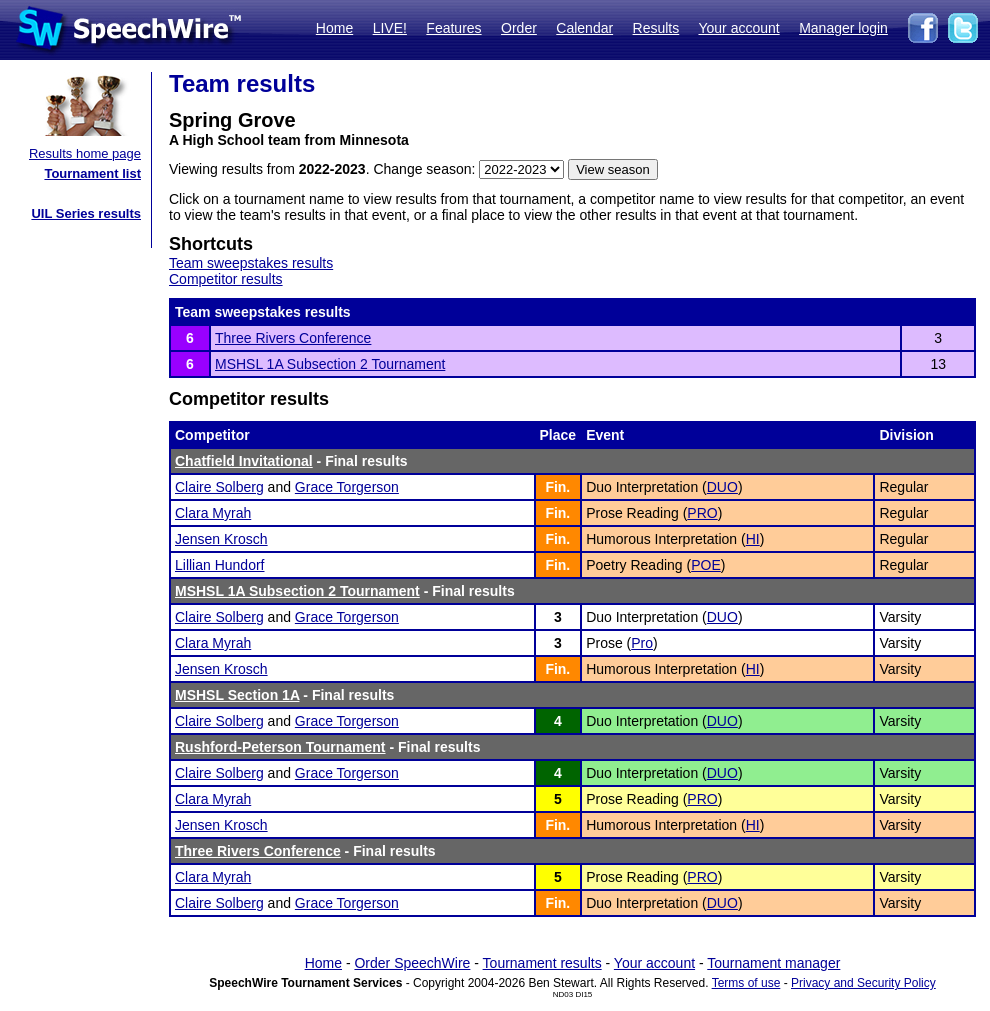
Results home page (85, 153)
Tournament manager (773, 963)
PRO (702, 513)
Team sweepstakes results (251, 263)
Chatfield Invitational (244, 461)
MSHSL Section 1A (237, 695)
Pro (642, 643)
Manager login (843, 28)
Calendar (584, 28)
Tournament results (542, 963)
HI (753, 539)
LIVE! (390, 28)
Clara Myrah (213, 513)
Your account (738, 28)
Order (519, 28)
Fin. (557, 487)
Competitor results (226, 279)
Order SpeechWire (412, 963)
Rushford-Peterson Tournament (280, 747)
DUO (722, 487)
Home (334, 28)
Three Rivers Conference (293, 338)
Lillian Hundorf (220, 565)
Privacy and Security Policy (863, 983)
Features (453, 28)
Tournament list (92, 173)
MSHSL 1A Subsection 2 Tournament (330, 364)
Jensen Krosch (221, 539)
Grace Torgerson (347, 487)
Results (656, 28)
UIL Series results (86, 213)
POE (706, 565)
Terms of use (746, 983)
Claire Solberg (219, 487)
